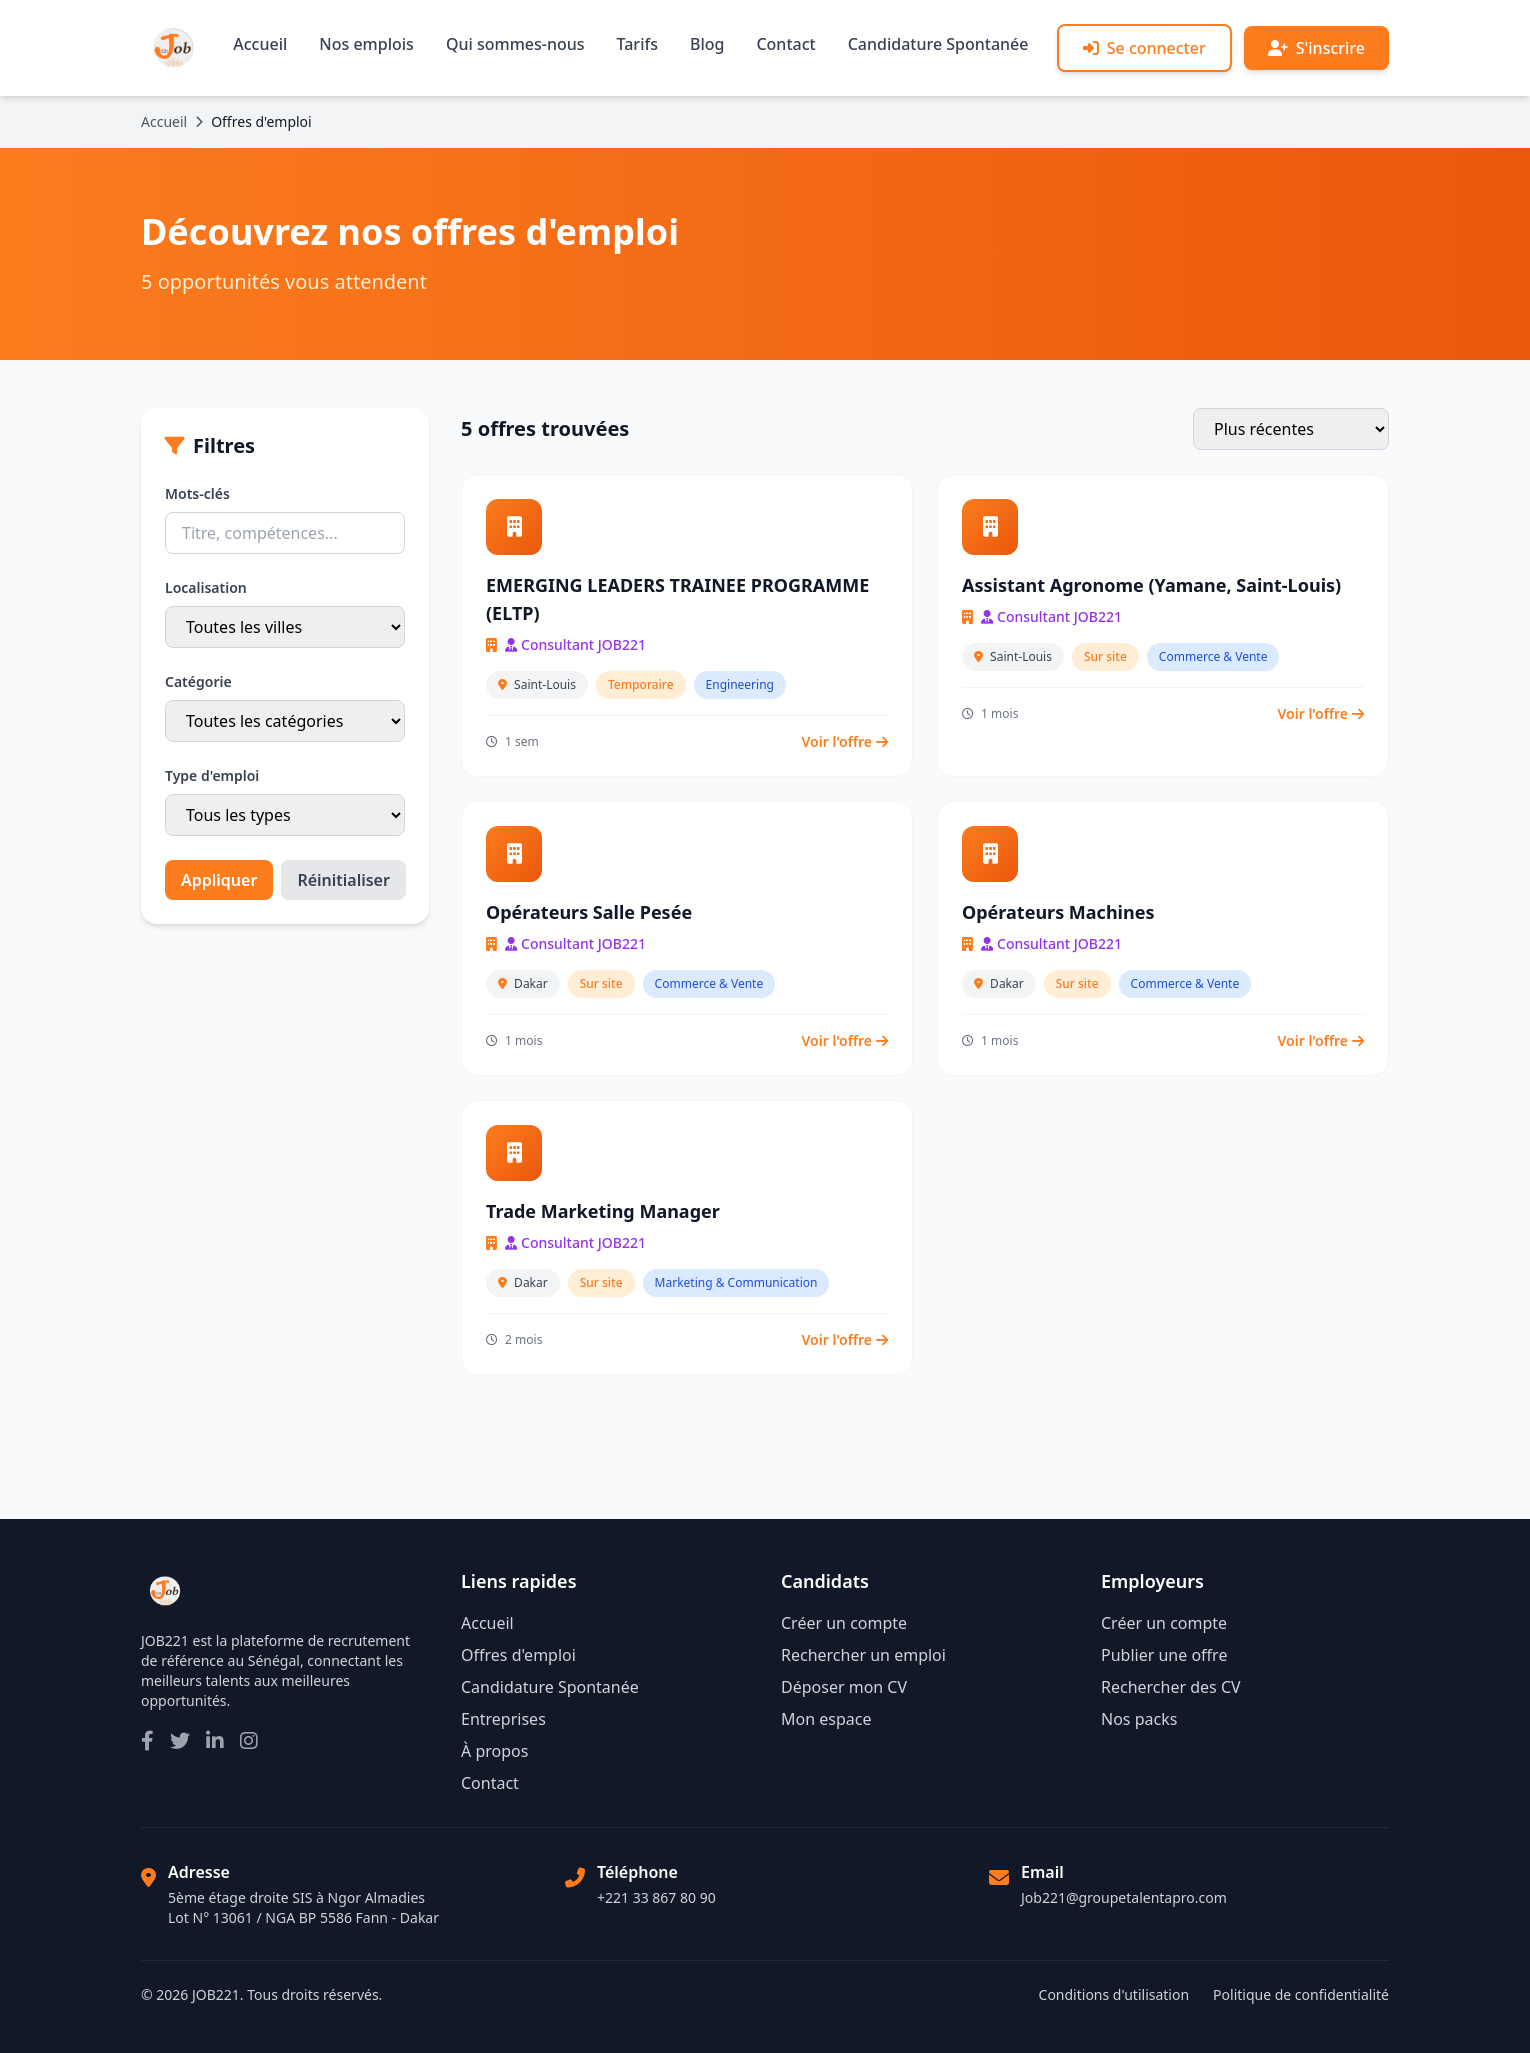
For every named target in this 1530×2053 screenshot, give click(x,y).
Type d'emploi (212, 775)
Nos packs (1139, 1719)
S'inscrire (1316, 48)
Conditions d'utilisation (1114, 1994)
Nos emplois (366, 44)
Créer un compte (844, 1623)
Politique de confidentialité (1301, 1994)
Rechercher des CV (1171, 1687)
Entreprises (503, 1719)
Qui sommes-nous (515, 44)
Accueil (260, 44)
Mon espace (826, 1719)
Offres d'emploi (518, 1655)
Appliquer (219, 880)
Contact (785, 44)
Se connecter (1144, 48)
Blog (707, 44)
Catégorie (198, 681)
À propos (494, 1751)
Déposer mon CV (844, 1687)
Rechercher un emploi (863, 1655)
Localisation (206, 587)
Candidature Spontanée (938, 44)
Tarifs (637, 44)
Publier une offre (1164, 1655)
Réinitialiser (343, 880)
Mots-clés (197, 493)
